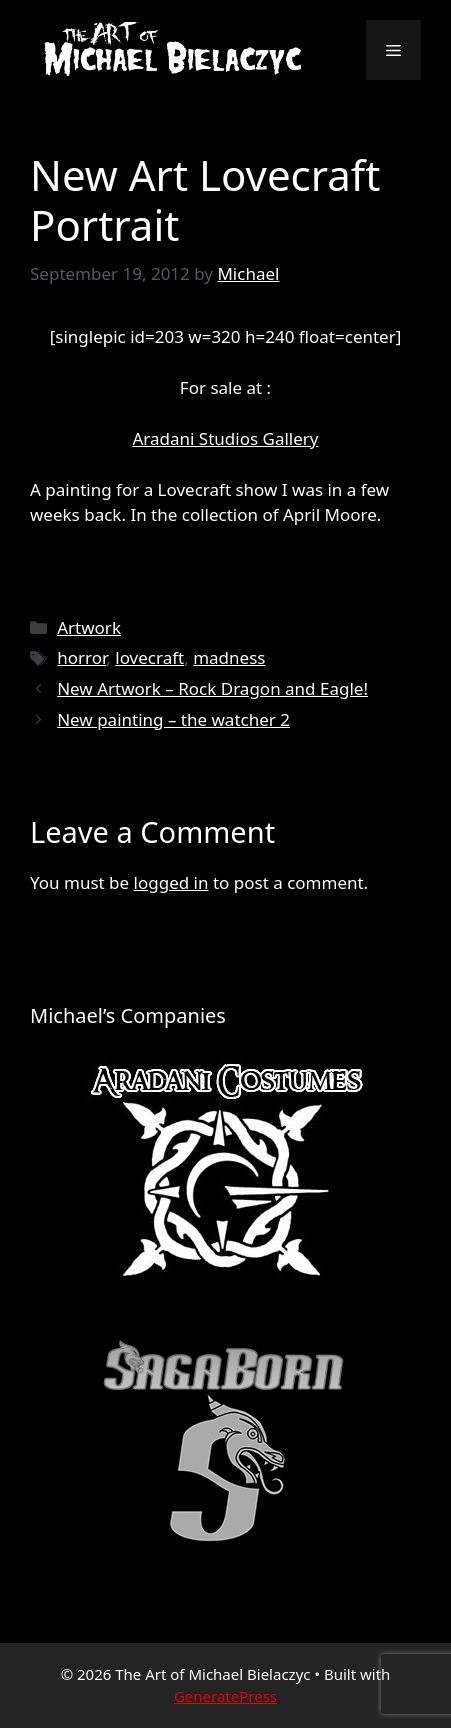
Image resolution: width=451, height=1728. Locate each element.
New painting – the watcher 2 (173, 719)
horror (81, 657)
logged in (171, 882)
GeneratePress (225, 1696)
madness (229, 657)
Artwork (89, 627)
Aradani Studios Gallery (225, 438)
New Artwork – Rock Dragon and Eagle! (212, 688)
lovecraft (149, 657)
